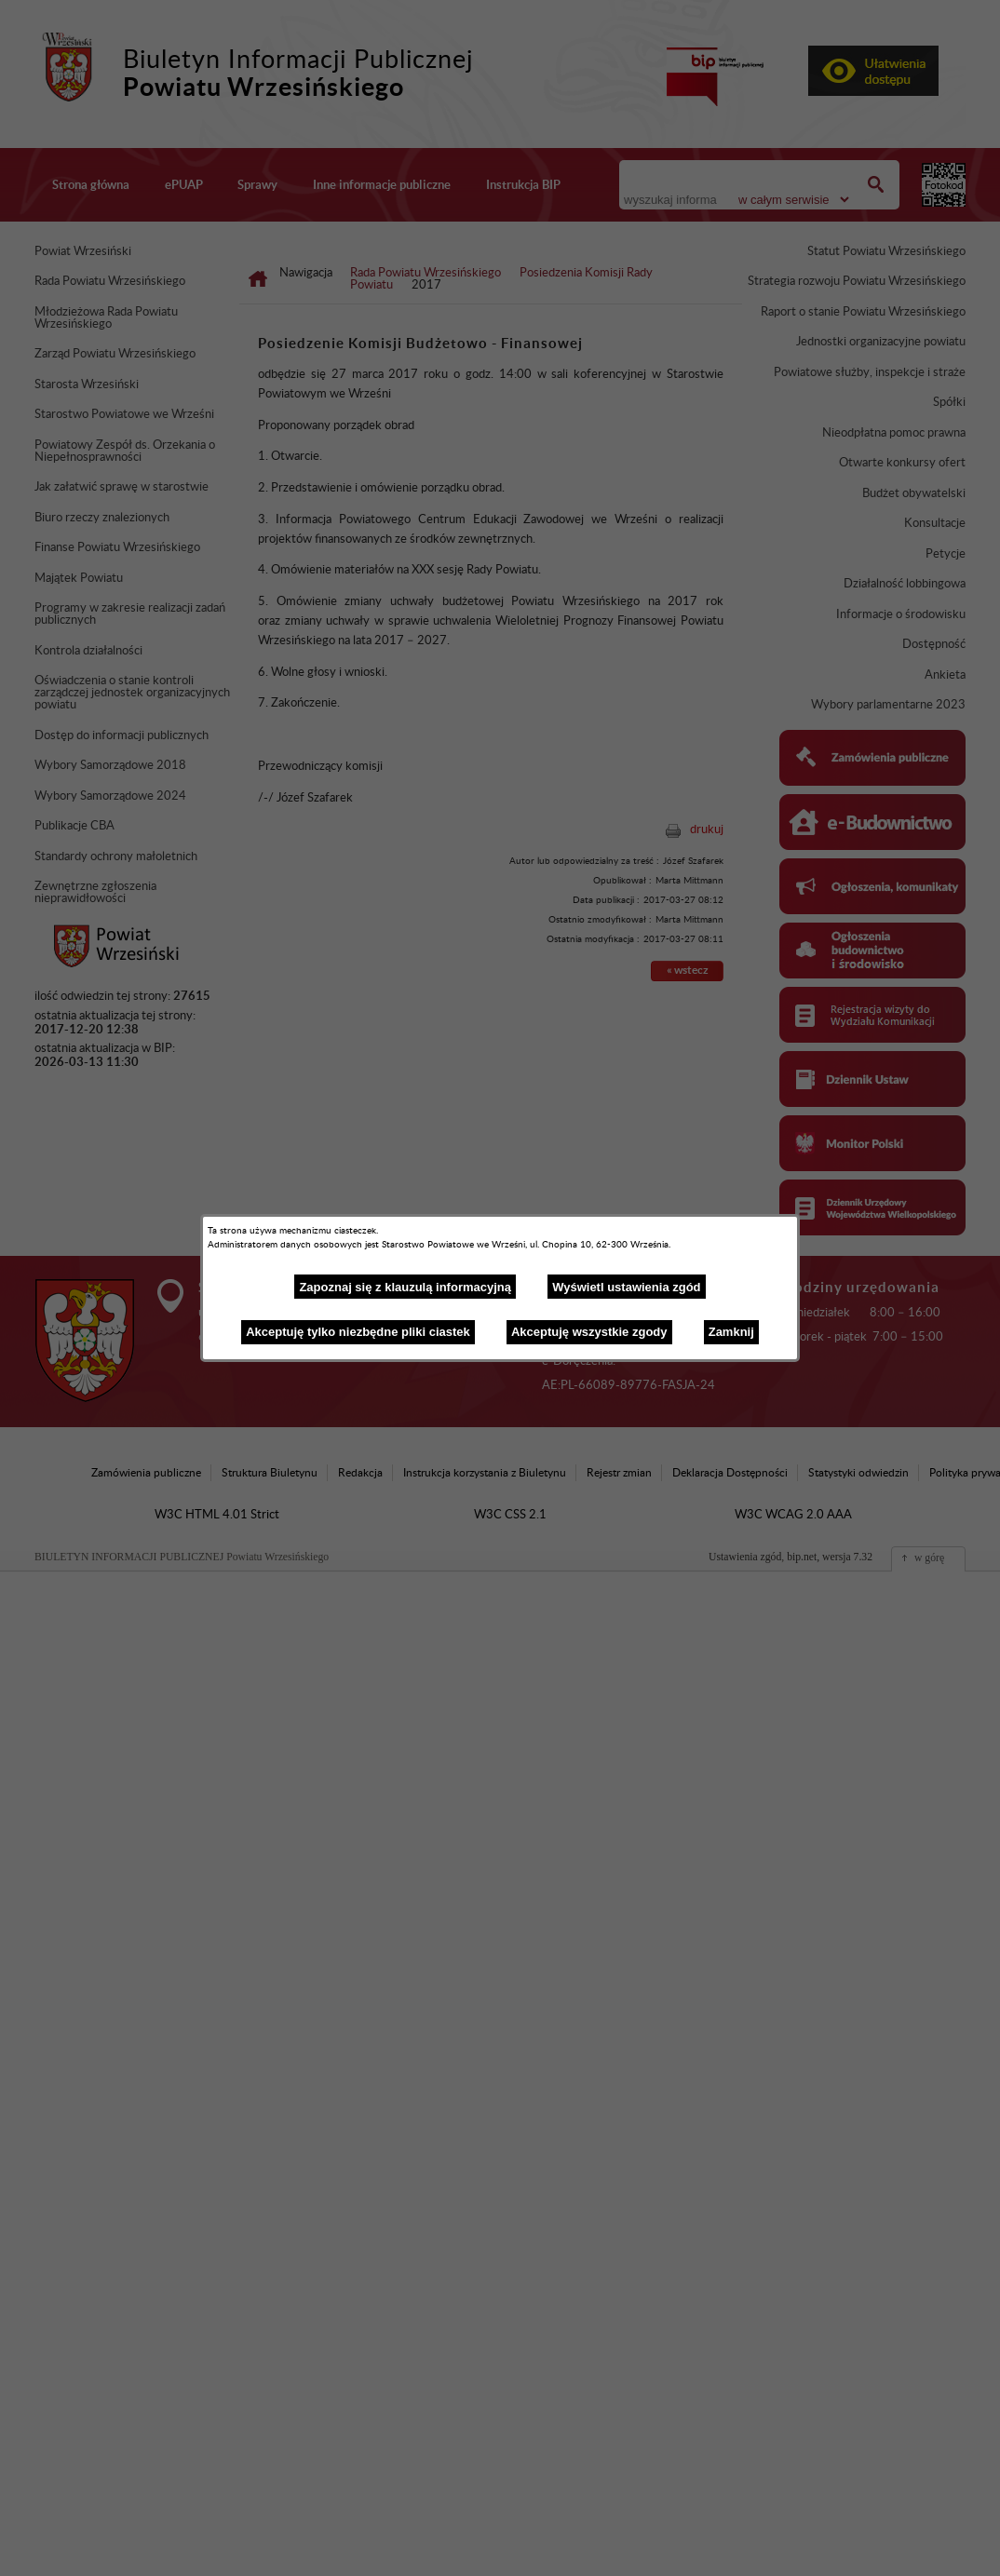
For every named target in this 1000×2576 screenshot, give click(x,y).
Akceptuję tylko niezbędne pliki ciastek (358, 1332)
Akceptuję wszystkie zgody (589, 1332)
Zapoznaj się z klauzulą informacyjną (405, 1287)
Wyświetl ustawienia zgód (626, 1287)
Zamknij (731, 1332)
